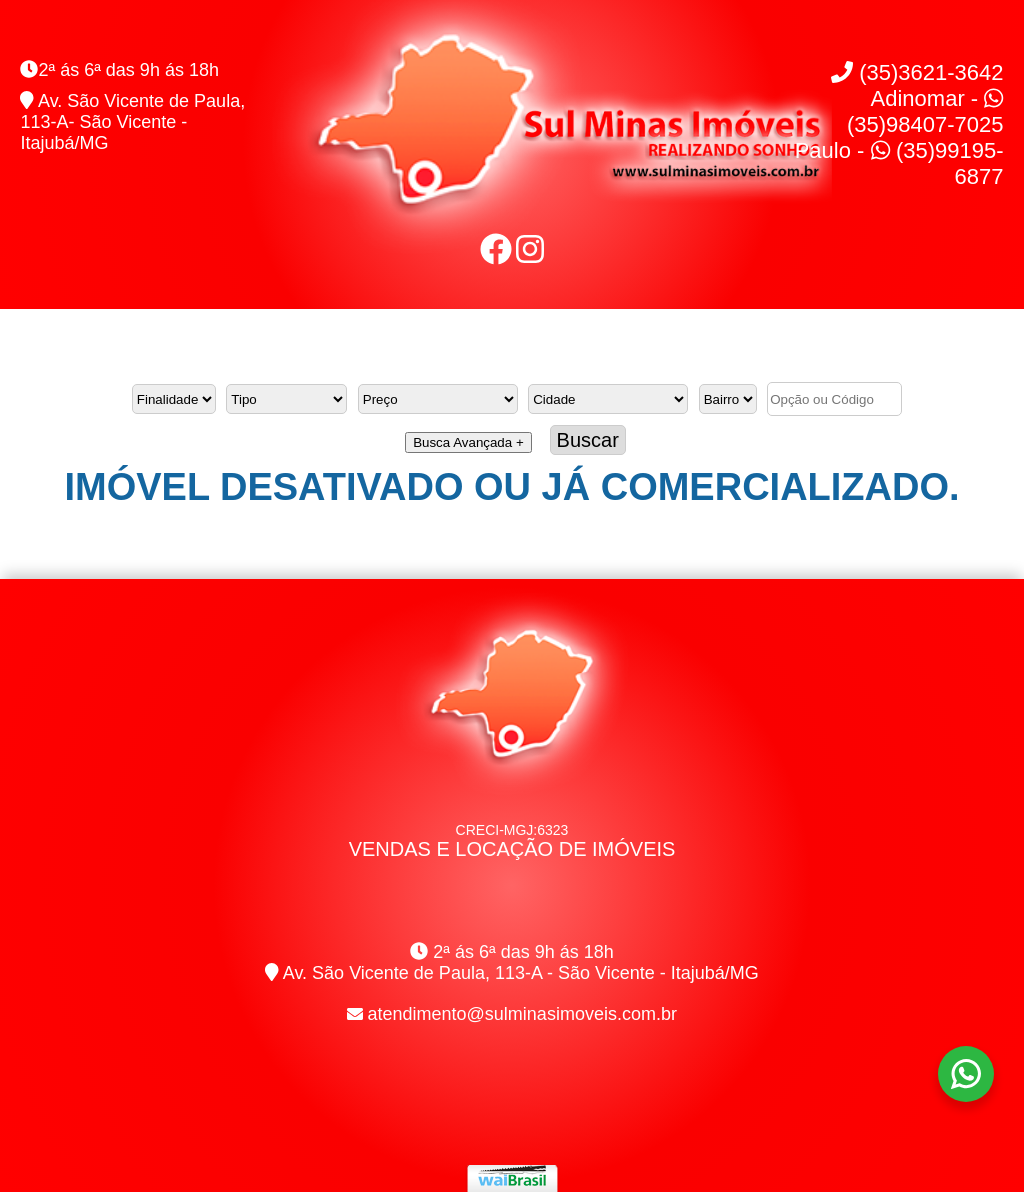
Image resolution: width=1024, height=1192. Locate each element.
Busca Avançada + (468, 442)
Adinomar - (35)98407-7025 (925, 111)
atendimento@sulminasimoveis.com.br (522, 1014)
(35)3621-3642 (917, 72)
